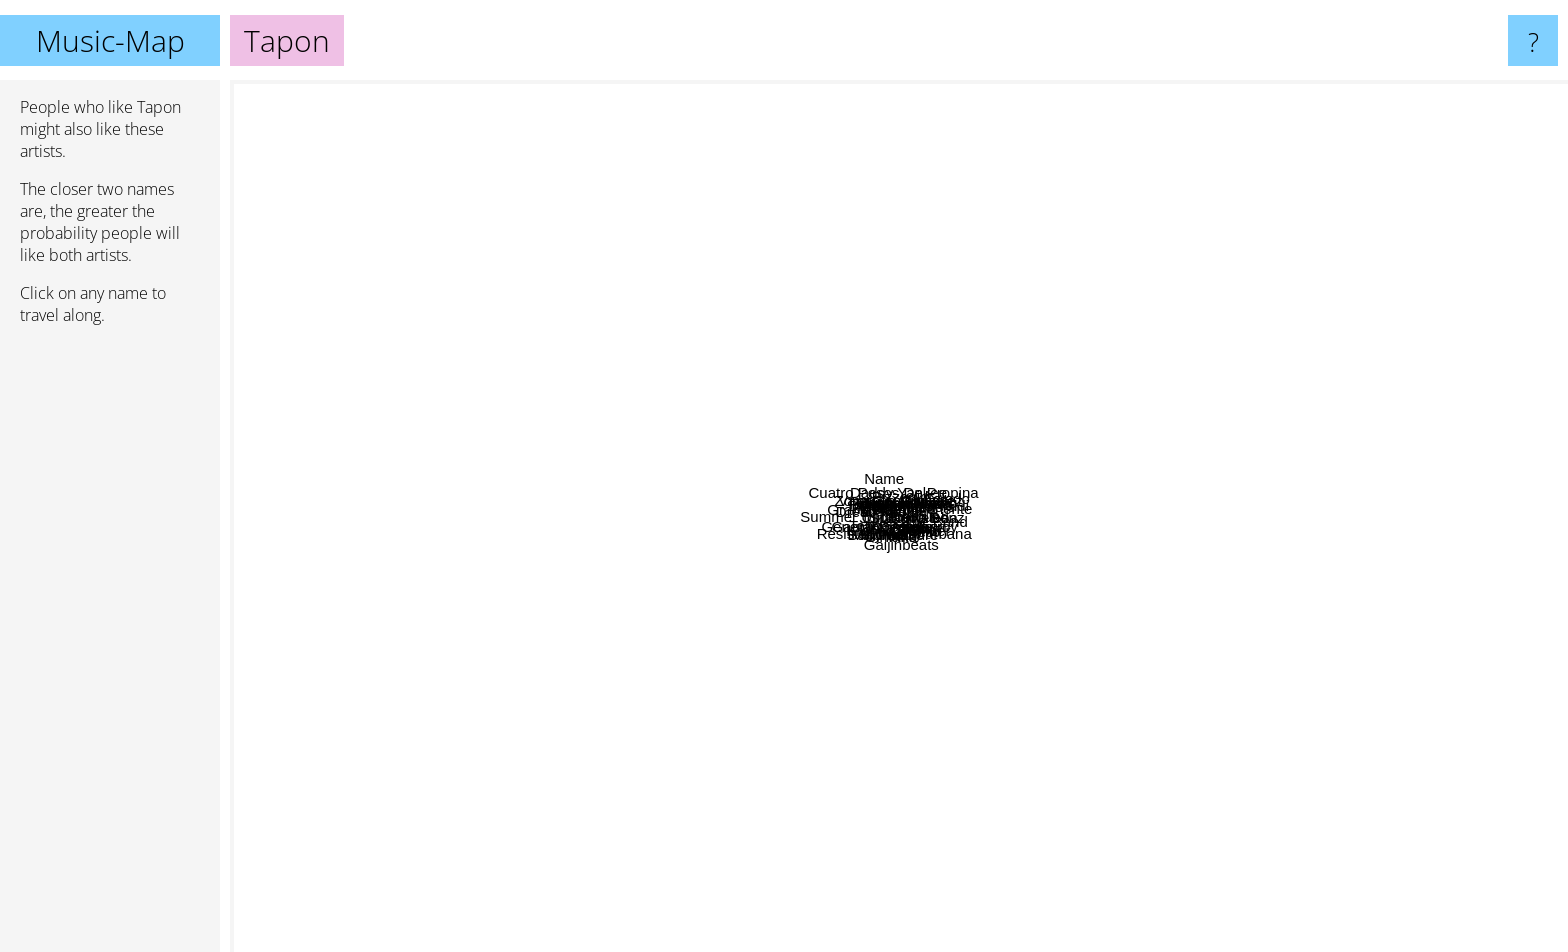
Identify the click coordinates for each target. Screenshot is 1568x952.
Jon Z (514, 488)
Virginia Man (1034, 299)
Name (694, 93)
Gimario (912, 629)
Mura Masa (1235, 261)
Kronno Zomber (933, 779)
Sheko (973, 592)
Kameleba (1172, 589)
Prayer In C (867, 337)
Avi (592, 294)
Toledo (1169, 441)
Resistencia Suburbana (866, 730)
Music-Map (110, 40)
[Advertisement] (110, 647)
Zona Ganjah (648, 324)
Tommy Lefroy (1130, 696)
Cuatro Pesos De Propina (878, 196)
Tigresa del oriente (1133, 462)
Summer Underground (603, 542)
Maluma (605, 832)
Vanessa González (865, 476)
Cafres (1081, 751)
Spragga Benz (1079, 523)
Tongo (545, 608)
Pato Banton (851, 390)
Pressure (1052, 699)
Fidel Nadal (716, 332)
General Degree (589, 591)
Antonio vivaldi (1366, 309)
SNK (1072, 560)
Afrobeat (1269, 210)
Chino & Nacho (969, 261)
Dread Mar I (549, 441)
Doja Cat (365, 398)
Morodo (736, 812)
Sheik (937, 599)
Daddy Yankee (854, 93)
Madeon (1370, 723)
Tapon (899, 516)
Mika (966, 938)
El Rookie (852, 438)
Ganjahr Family (711, 672)
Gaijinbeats (861, 938)
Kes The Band (1394, 558)
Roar (1203, 807)
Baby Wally (856, 652)
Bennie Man (972, 489)
